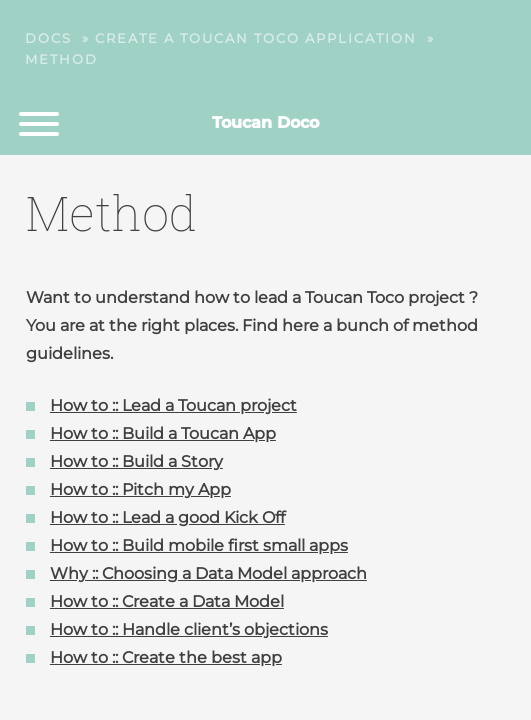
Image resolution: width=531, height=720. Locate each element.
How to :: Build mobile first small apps (199, 545)
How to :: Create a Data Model (167, 601)
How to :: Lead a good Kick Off (167, 517)
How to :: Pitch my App (140, 489)
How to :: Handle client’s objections (189, 629)
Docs (48, 38)
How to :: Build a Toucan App (163, 433)
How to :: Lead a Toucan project (173, 405)
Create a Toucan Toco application (256, 38)
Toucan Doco (265, 122)
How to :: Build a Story (136, 461)
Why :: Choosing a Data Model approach (208, 573)
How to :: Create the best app (166, 657)
